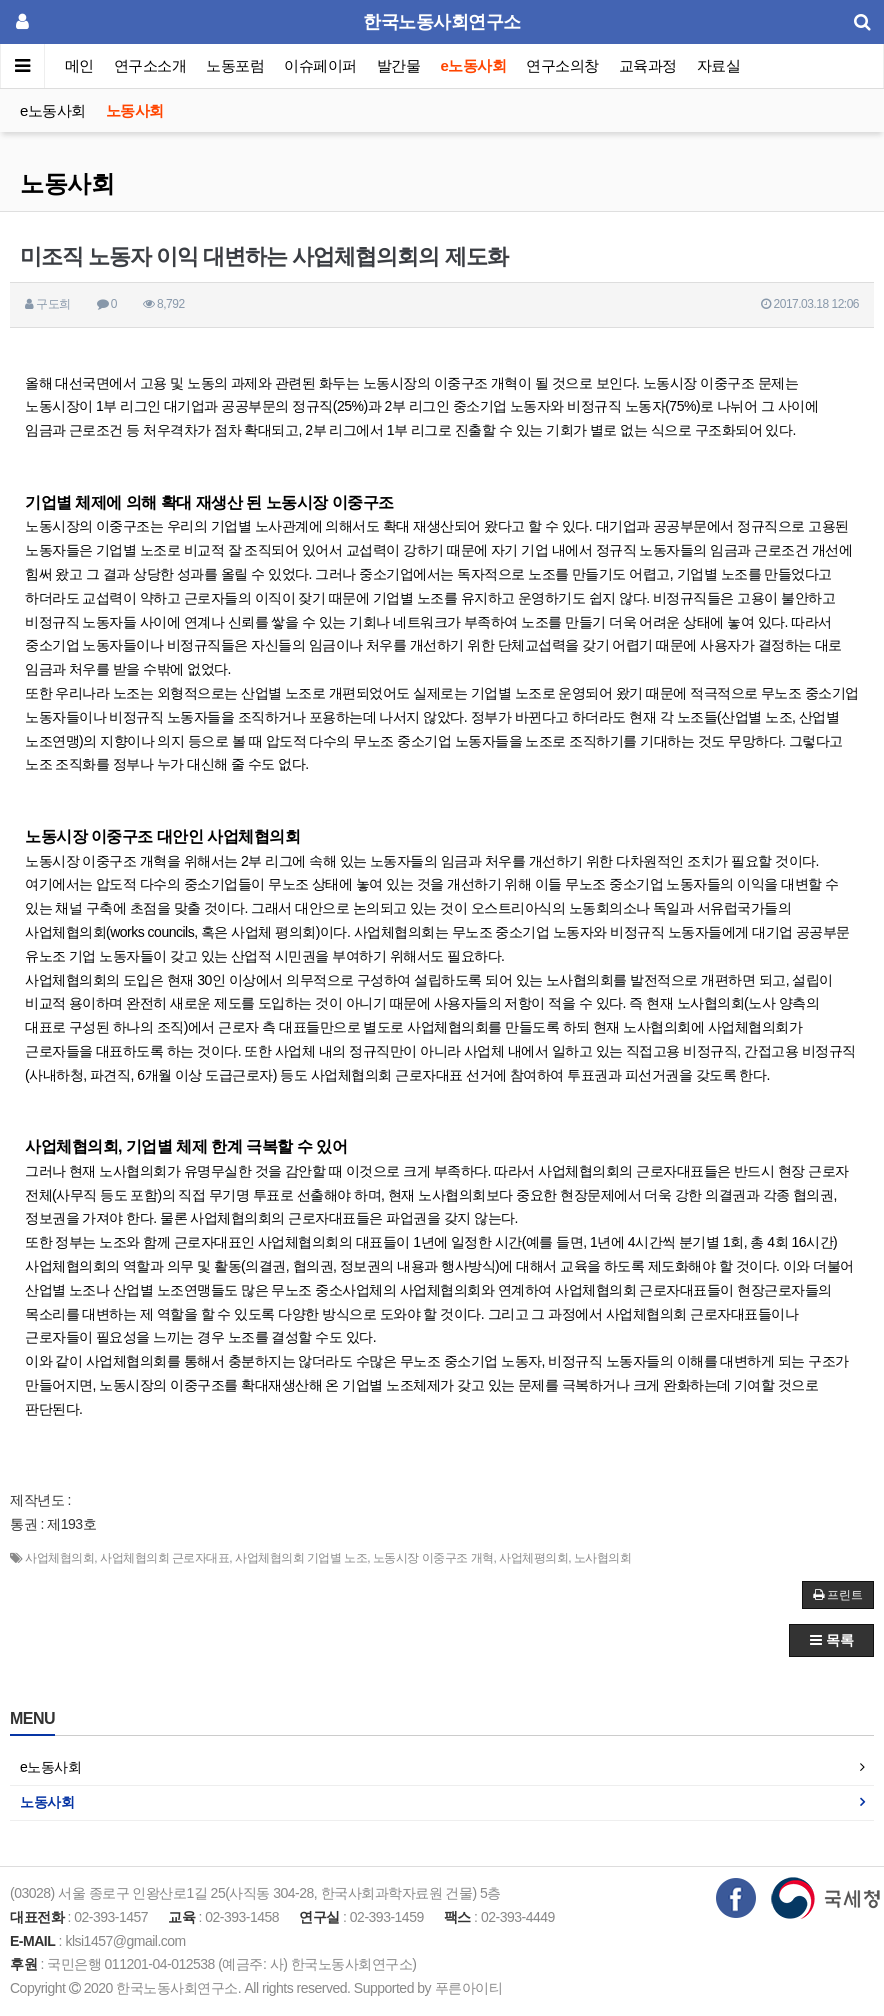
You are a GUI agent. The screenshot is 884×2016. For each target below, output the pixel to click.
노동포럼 (236, 65)
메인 (79, 65)
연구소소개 (150, 65)
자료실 (719, 65)
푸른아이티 (469, 1988)
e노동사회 (474, 65)
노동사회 (135, 110)
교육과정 (648, 65)
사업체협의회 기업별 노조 (301, 1558)
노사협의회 (603, 1558)
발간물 (399, 65)
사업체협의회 (59, 1558)
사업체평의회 (533, 1558)
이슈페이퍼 (321, 65)
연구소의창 (562, 65)
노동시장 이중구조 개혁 (433, 1558)
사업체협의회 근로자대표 (164, 1558)
